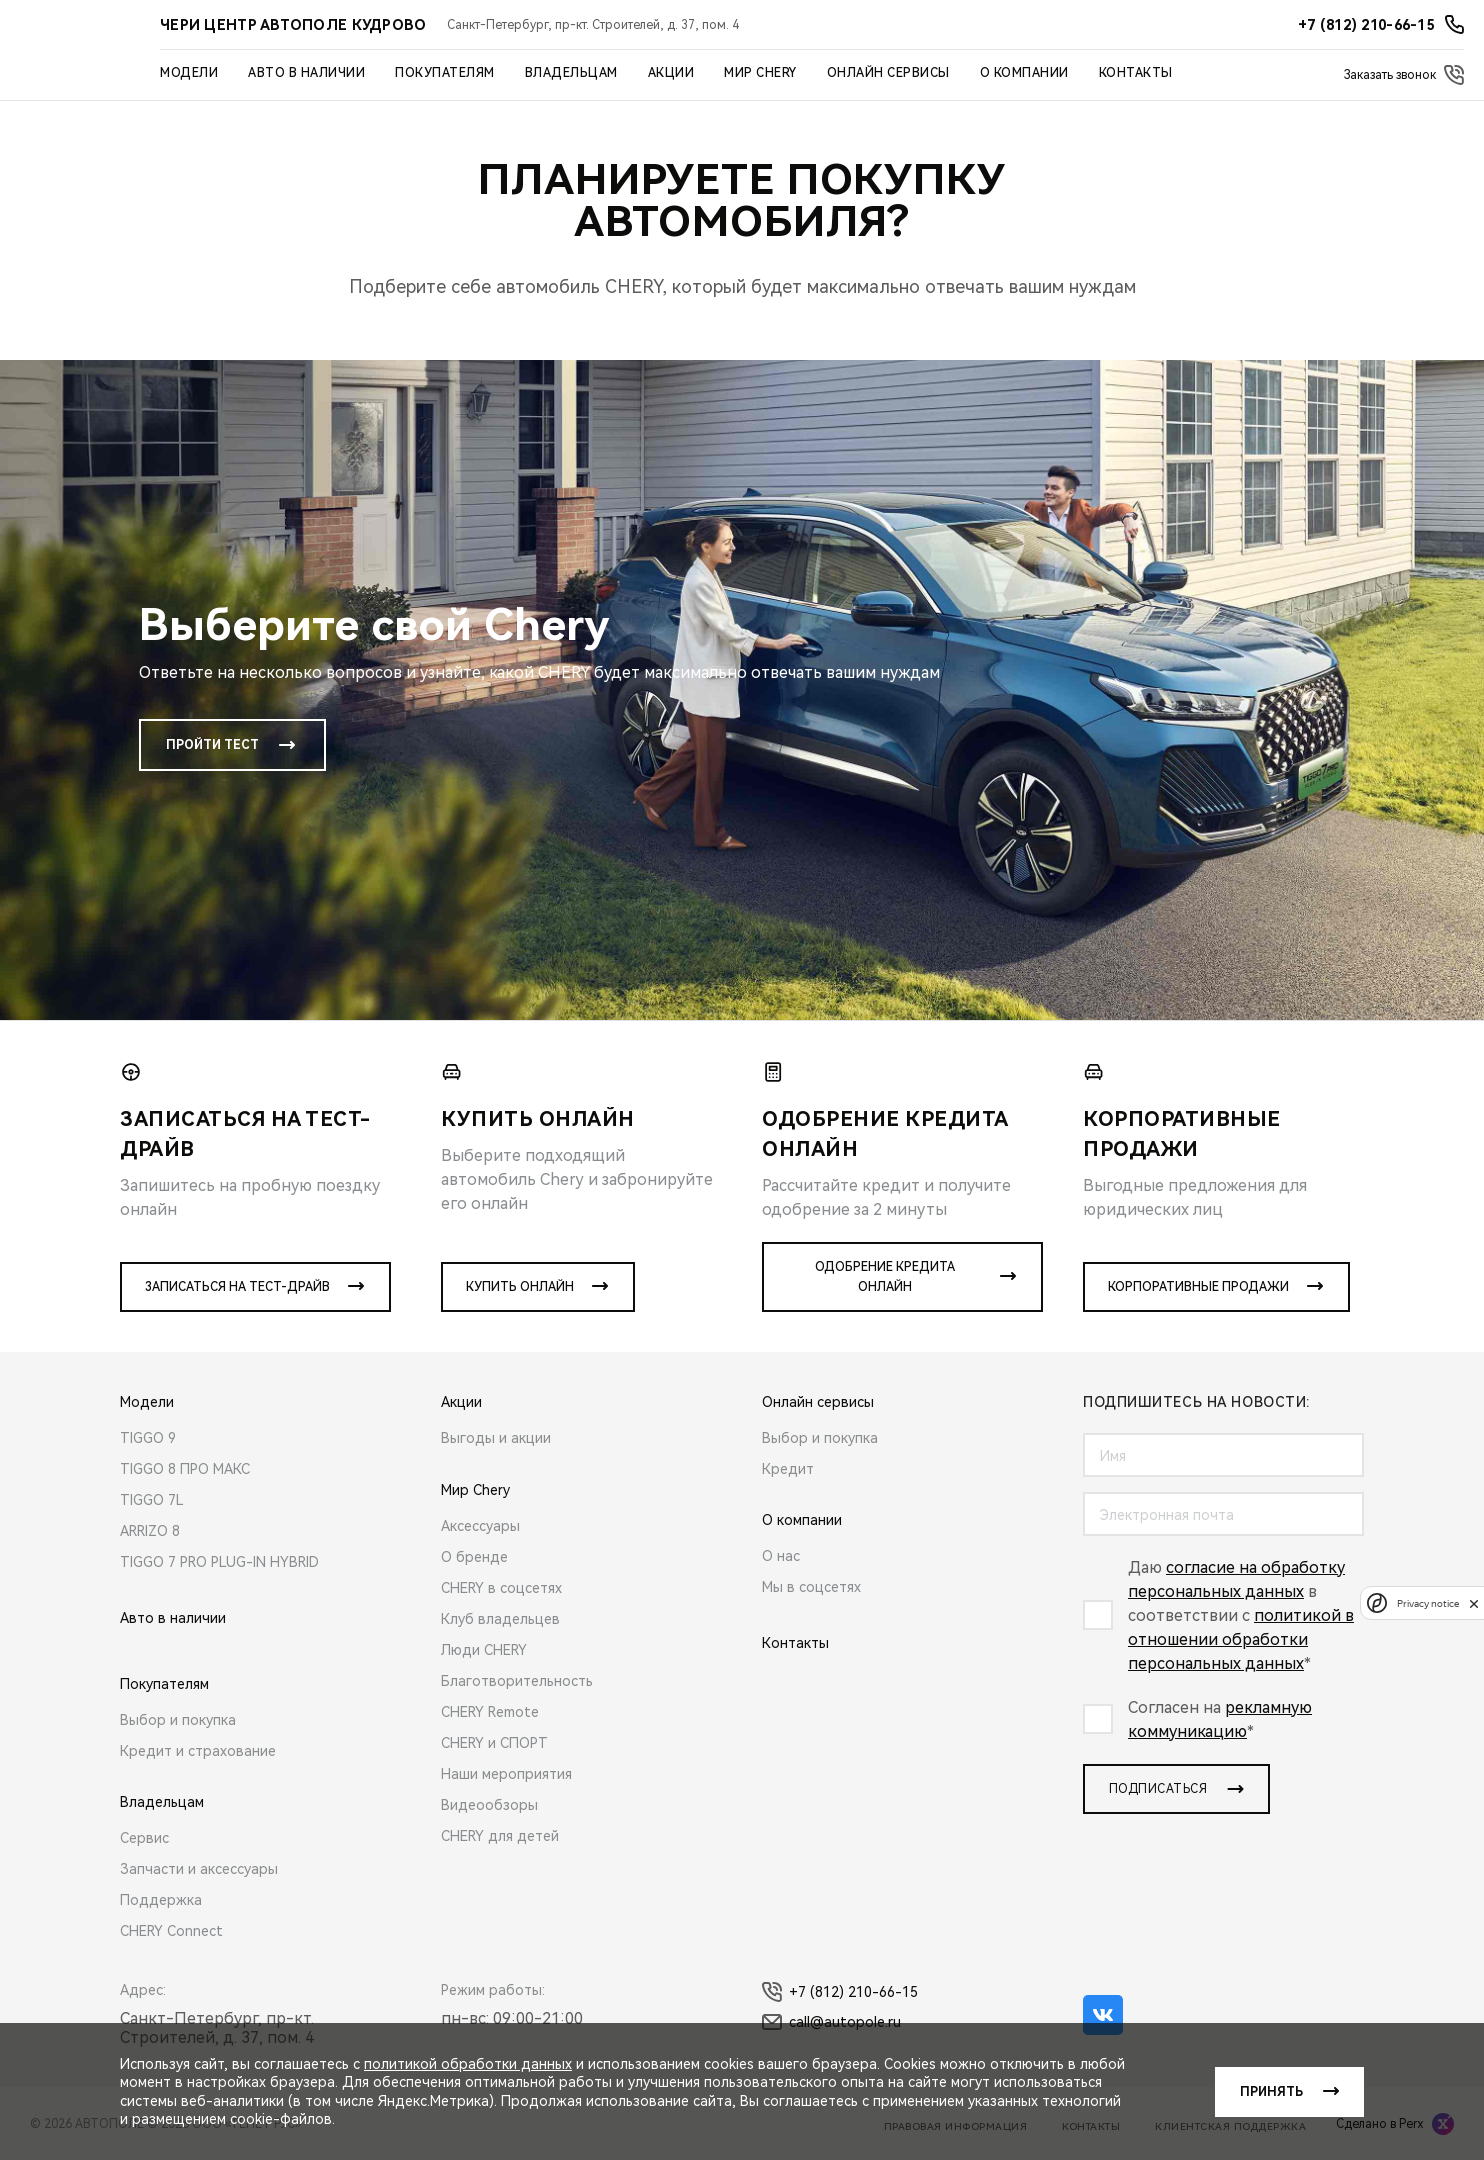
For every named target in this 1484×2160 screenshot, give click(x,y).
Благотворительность (517, 1681)
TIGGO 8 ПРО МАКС (185, 1469)
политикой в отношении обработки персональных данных (1241, 1639)
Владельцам (571, 73)
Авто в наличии (306, 73)
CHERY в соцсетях (501, 1588)
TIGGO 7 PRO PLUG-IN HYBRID (219, 1562)
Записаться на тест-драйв (237, 1287)
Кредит (788, 1469)
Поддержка (161, 1900)
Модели (189, 73)
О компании (1024, 73)
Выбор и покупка (178, 1720)
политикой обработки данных (468, 2064)
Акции (671, 73)
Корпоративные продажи (1198, 1287)
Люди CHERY (484, 1650)
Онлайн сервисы (888, 73)
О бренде (474, 1557)
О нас (781, 1556)
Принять (1271, 2092)
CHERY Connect (171, 1931)
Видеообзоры (489, 1805)
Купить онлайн (520, 1287)
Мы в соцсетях (811, 1587)
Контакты (1136, 73)
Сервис (144, 1838)
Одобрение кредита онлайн (885, 1277)
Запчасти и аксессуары (199, 1869)
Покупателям (445, 73)
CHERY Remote (490, 1712)
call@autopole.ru (831, 2022)
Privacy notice (1428, 1603)
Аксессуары (480, 1526)
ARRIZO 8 (150, 1531)
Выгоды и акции (496, 1438)
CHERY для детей (500, 1836)
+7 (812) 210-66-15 (840, 1992)
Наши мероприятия (506, 1774)
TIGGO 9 (148, 1438)
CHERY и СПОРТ (494, 1743)
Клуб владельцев (500, 1619)
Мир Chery (760, 73)
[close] (1474, 1603)
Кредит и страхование (198, 1751)
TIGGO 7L (152, 1500)
